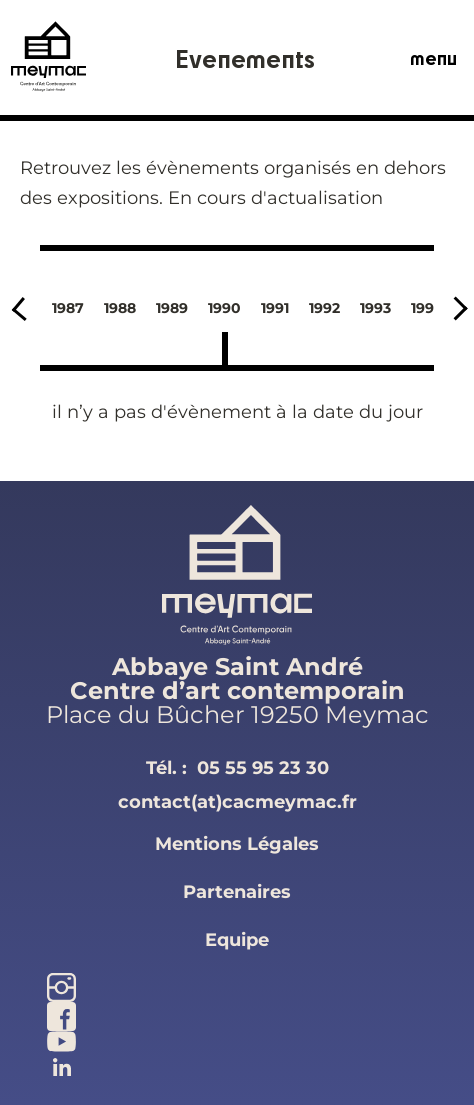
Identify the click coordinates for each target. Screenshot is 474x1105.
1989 (172, 308)
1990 (224, 308)
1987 (68, 308)
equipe (237, 940)
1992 (324, 308)
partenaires (237, 892)
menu (433, 58)
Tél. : (237, 768)
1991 (275, 308)
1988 (120, 308)
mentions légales (237, 844)
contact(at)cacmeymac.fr (237, 802)
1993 (375, 308)
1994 (427, 308)
